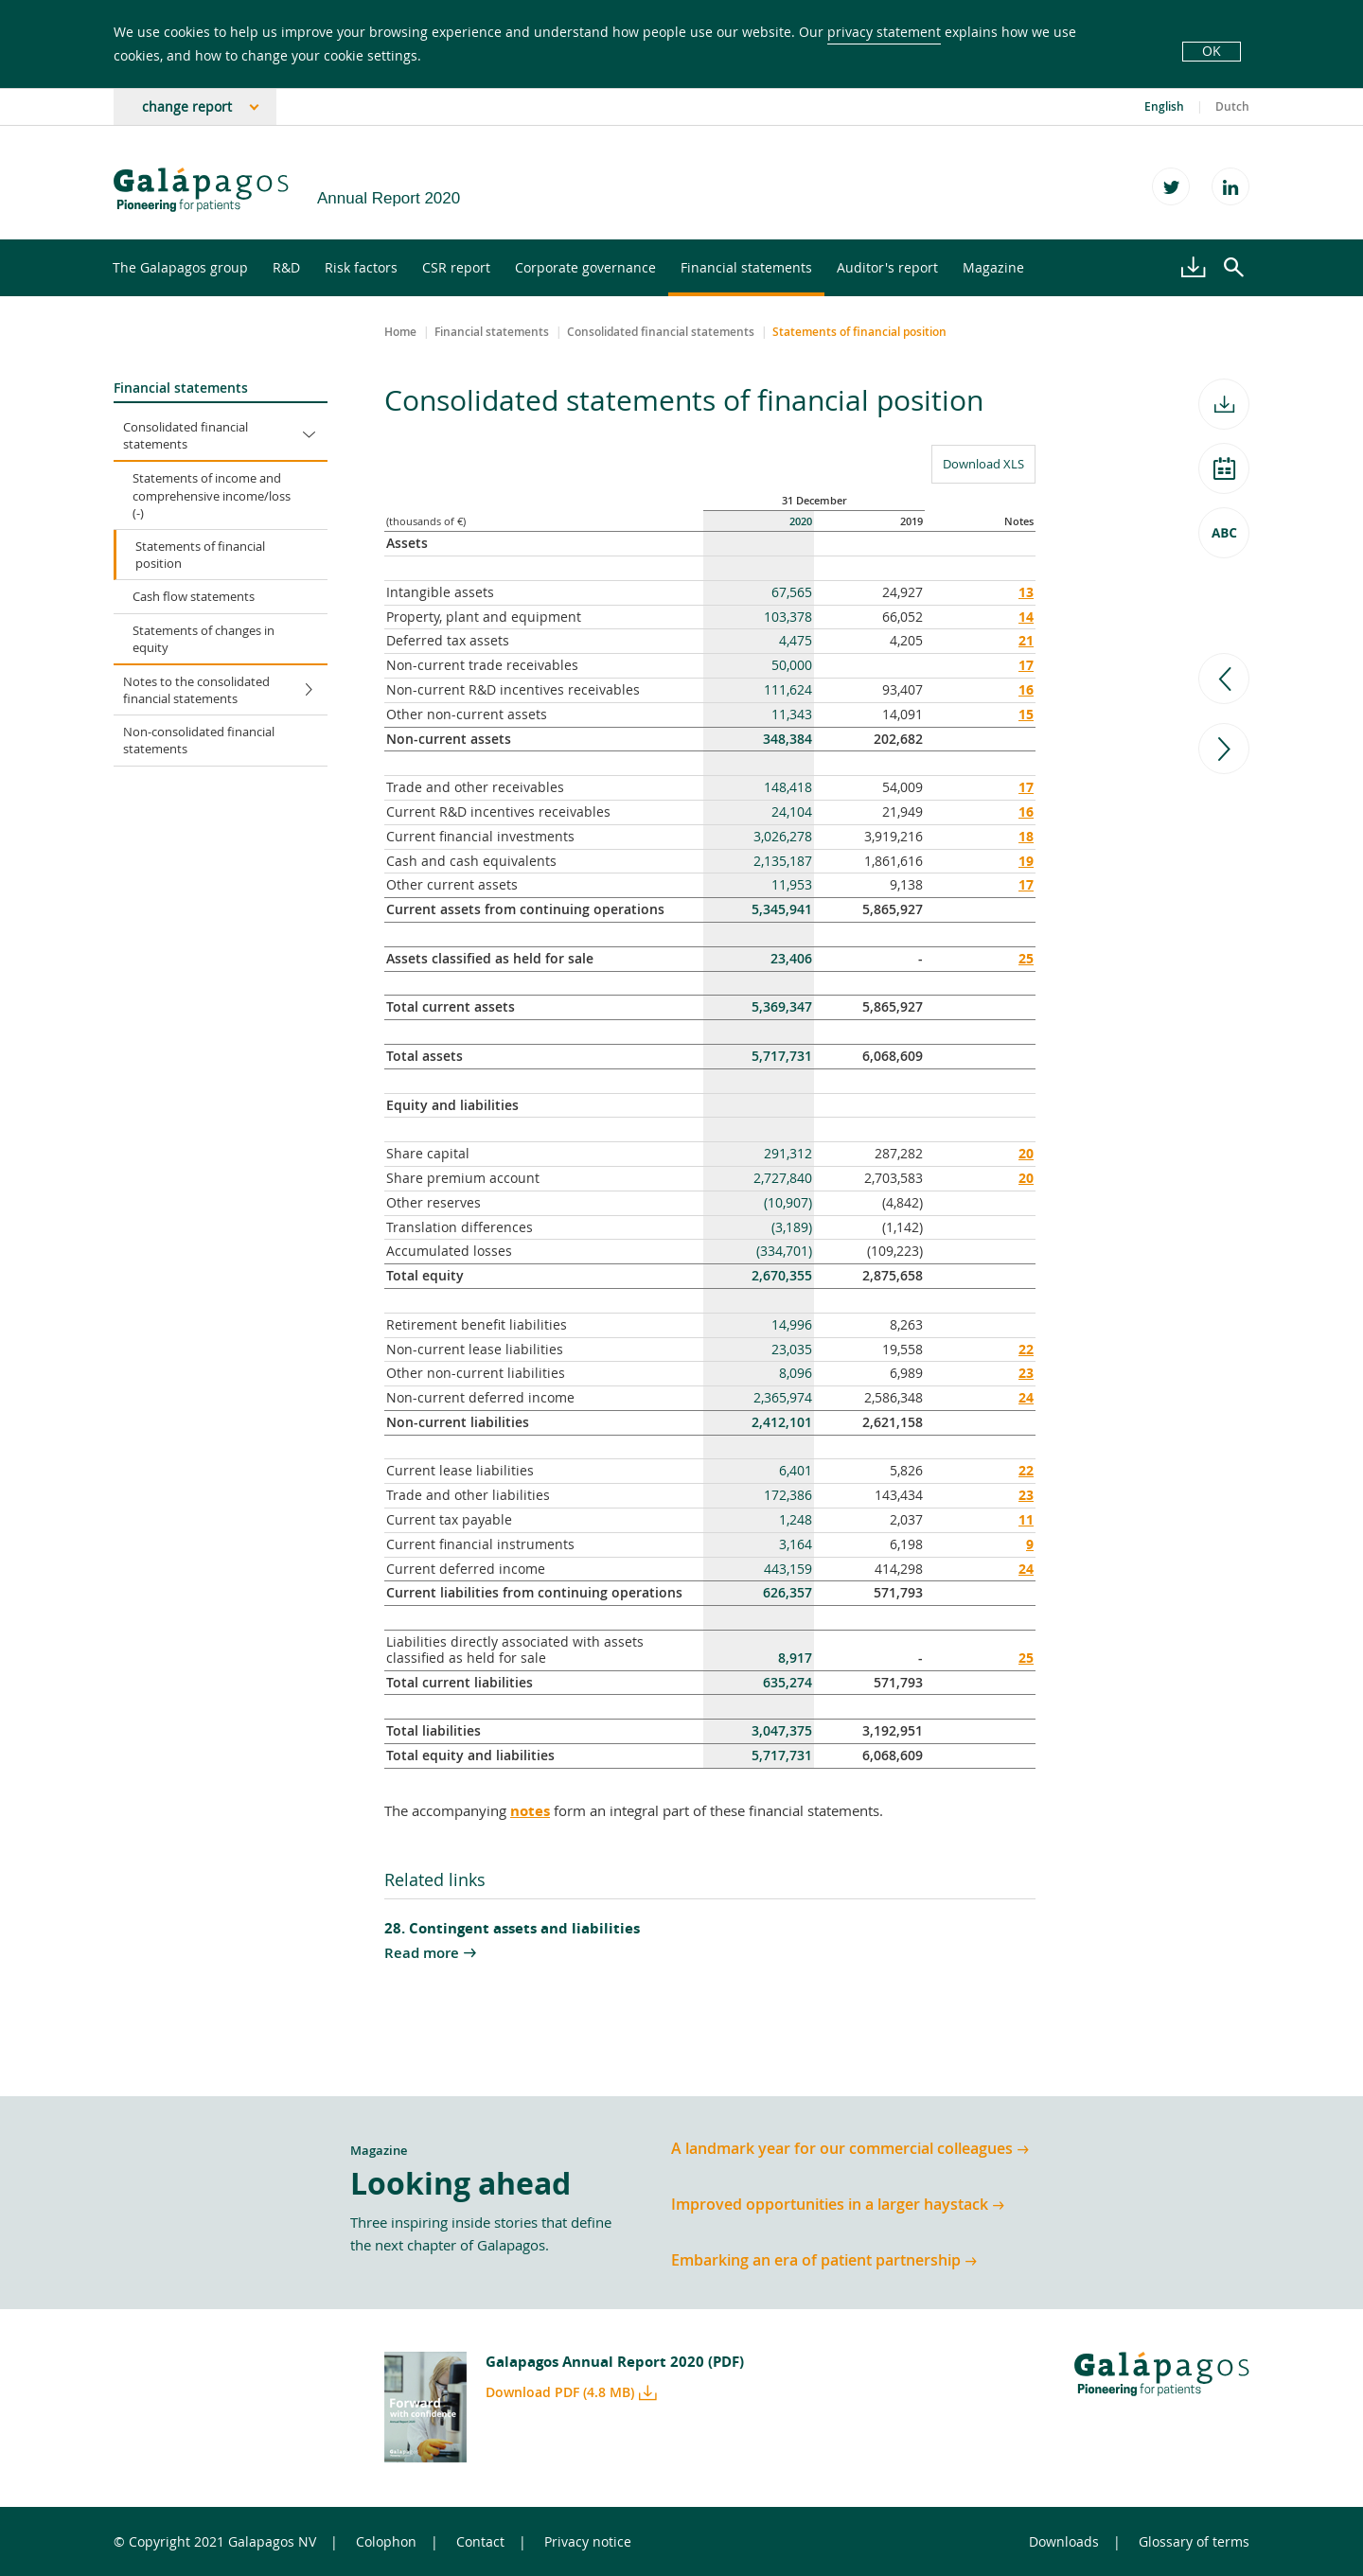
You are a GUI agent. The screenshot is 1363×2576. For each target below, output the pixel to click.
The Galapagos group (180, 267)
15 (1026, 714)
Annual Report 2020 (388, 198)
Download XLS (977, 462)
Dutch (1232, 107)
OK (1211, 51)
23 (1026, 1373)
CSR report (456, 267)
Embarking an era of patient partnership (816, 2260)
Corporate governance (585, 267)
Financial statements (746, 267)
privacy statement (884, 32)
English (1164, 107)
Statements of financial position (200, 555)
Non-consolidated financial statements (198, 740)
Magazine (993, 267)
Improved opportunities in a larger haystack (829, 2204)
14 (1026, 617)
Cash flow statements (194, 596)
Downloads (1064, 2541)
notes (530, 1811)
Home (400, 332)
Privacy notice (587, 2541)
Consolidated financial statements (225, 435)
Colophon (386, 2541)
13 (1026, 592)
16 (1026, 689)
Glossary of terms (1194, 2541)
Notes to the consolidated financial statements (225, 690)
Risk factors (361, 267)
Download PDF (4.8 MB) (560, 2392)
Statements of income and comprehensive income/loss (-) (212, 494)
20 (1026, 1153)
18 (1026, 836)
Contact (480, 2541)
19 (1026, 861)
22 (1026, 1349)
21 (1026, 640)
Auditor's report (887, 267)
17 (1026, 665)
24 (1026, 1397)
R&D (286, 267)
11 (1026, 1519)
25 (1026, 958)
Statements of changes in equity (203, 639)
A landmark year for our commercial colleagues (842, 2149)
